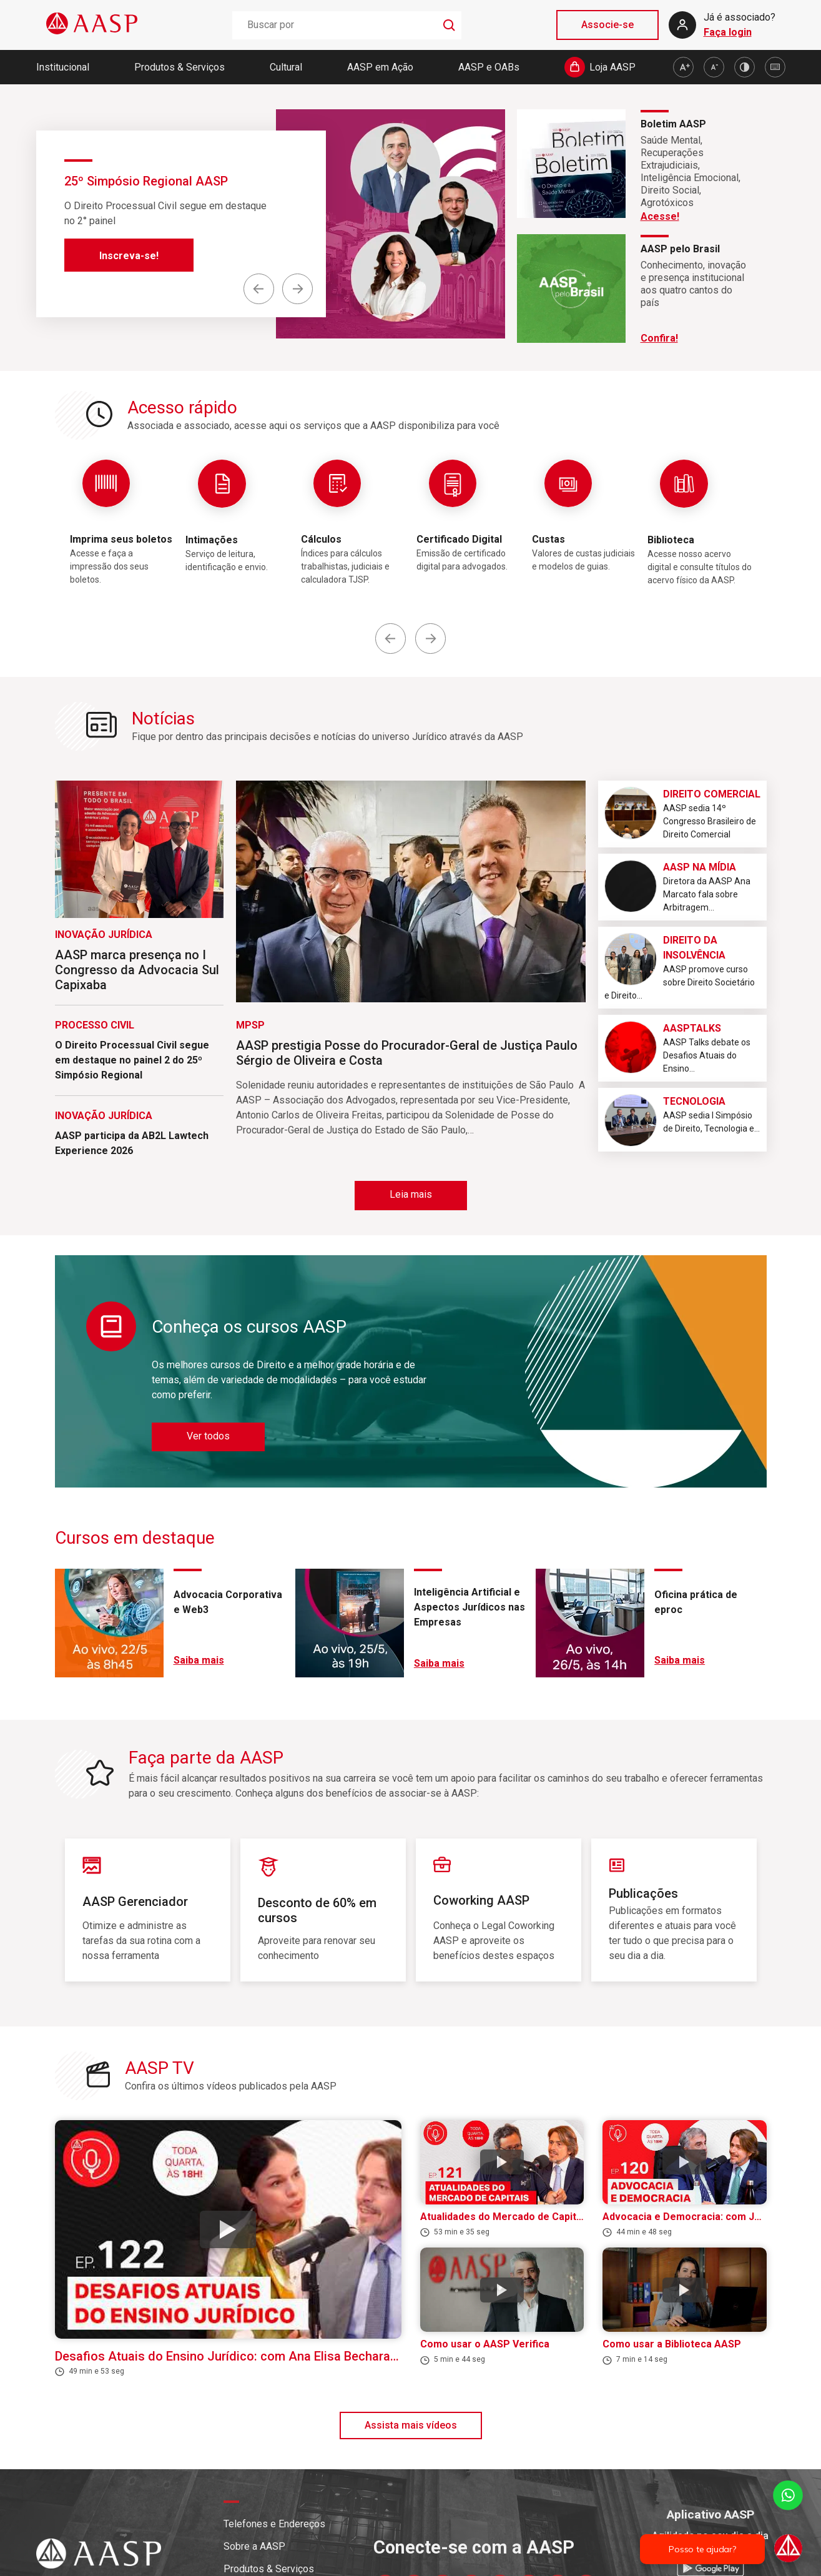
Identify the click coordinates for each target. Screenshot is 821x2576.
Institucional (62, 67)
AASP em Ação (380, 67)
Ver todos (208, 1436)
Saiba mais (199, 1660)
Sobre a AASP (254, 2546)
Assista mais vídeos (411, 2425)
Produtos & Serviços (179, 67)
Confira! (659, 338)
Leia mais (411, 1194)
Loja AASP (612, 67)
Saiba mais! (125, 271)
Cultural (286, 67)
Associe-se (607, 25)
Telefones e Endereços (274, 2524)
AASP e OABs (488, 67)
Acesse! (660, 216)
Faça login (728, 32)
